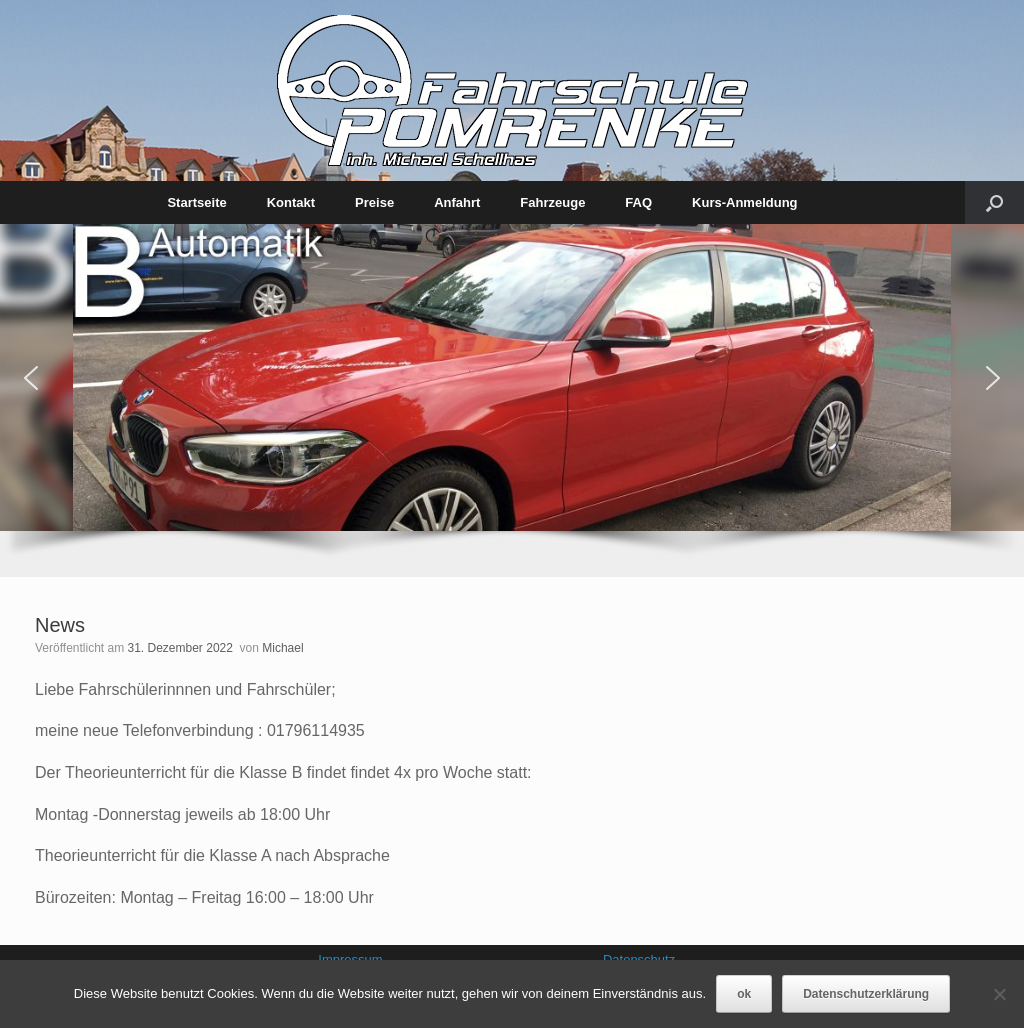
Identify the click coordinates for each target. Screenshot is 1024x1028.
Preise (374, 202)
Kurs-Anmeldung (744, 202)
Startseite (196, 202)
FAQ (638, 202)
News (60, 625)
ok (744, 994)
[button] (31, 378)
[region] (512, 400)
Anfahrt (457, 202)
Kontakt (291, 202)
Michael (282, 648)
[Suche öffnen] (994, 202)
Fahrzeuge (552, 202)
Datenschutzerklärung (866, 994)
